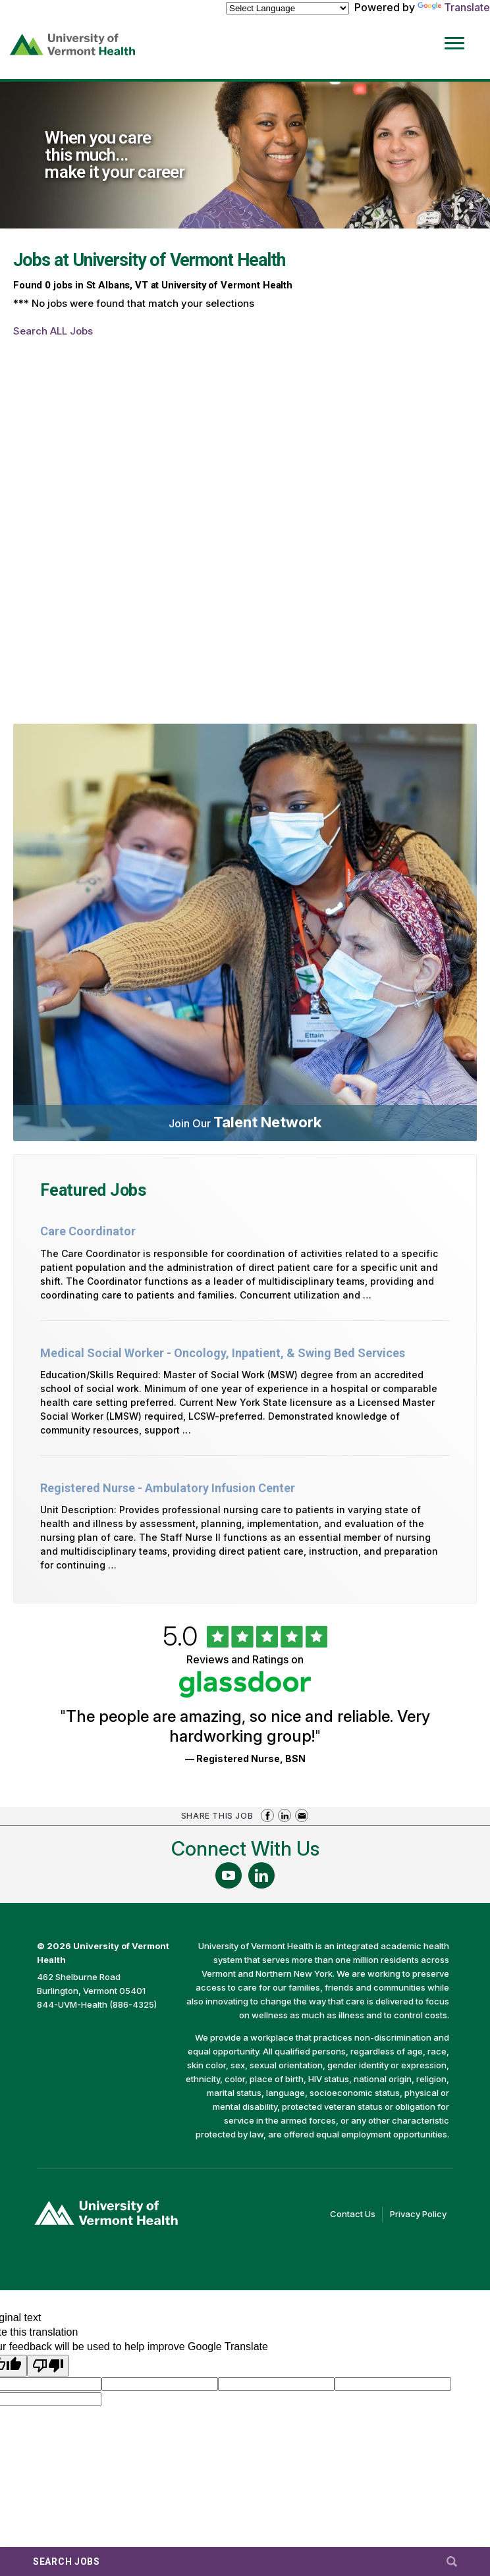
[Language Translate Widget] (287, 8)
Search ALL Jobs (53, 331)
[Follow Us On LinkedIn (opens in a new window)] (261, 1875)
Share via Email (301, 1815)
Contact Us (356, 2214)
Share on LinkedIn (284, 1815)
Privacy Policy (421, 2214)
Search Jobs (66, 2561)
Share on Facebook (267, 1815)
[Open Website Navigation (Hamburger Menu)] (456, 34)
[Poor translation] (48, 2365)
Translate (454, 7)
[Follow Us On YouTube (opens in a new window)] (228, 1875)
